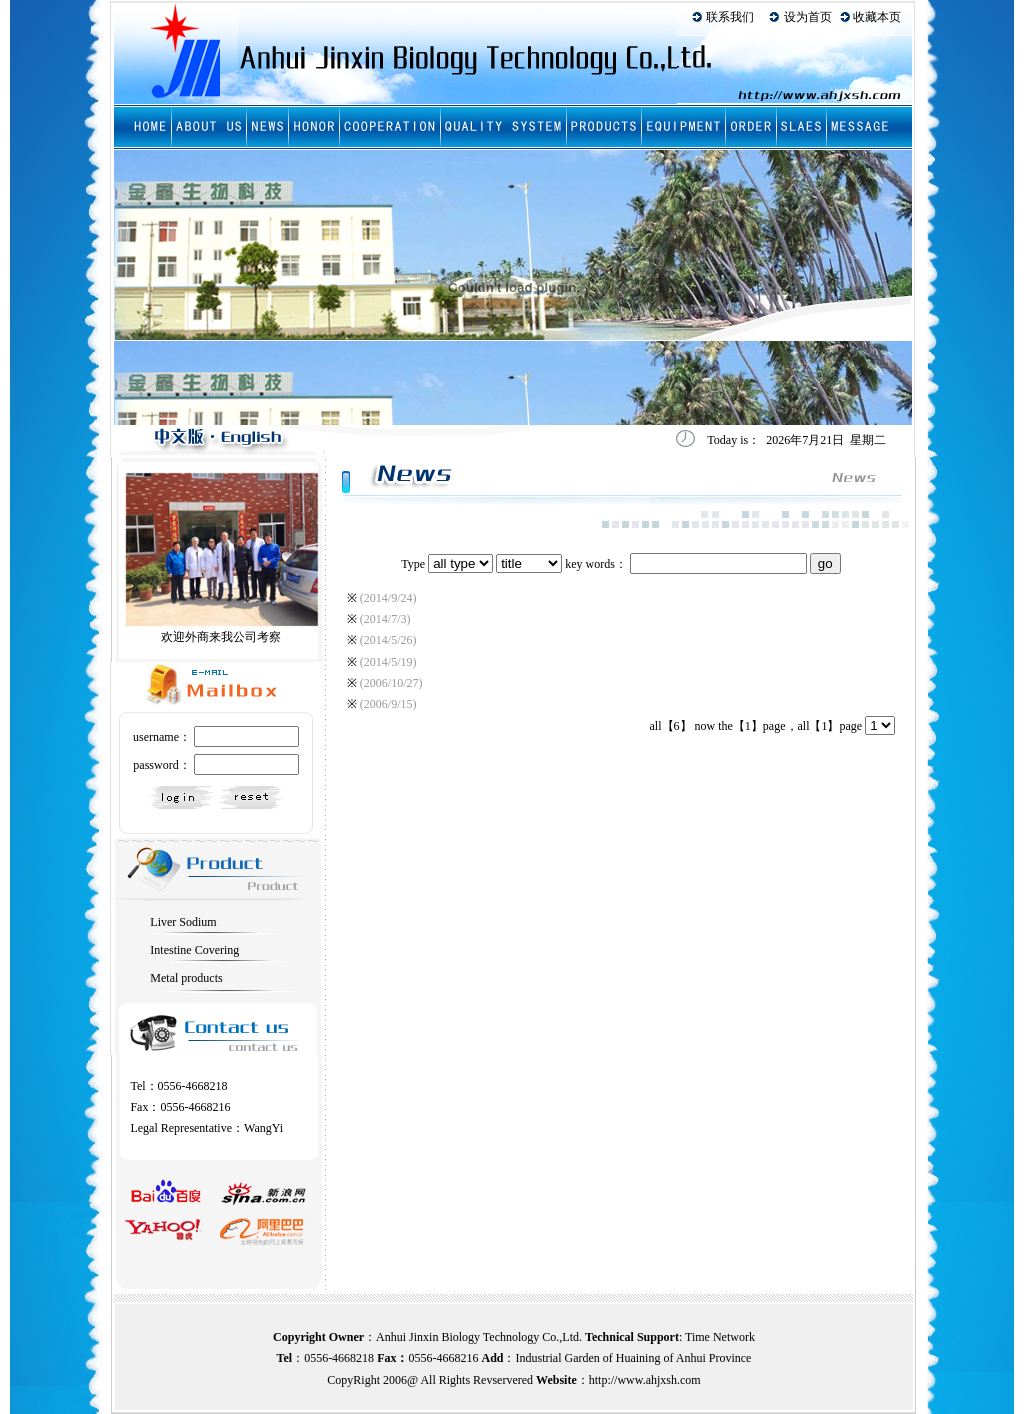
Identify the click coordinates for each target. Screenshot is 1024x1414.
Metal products (186, 978)
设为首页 (808, 17)
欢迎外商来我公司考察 (221, 637)
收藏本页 (877, 17)
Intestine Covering (194, 950)
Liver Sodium (183, 922)
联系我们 (730, 17)
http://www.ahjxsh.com (645, 1380)
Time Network (720, 1337)
